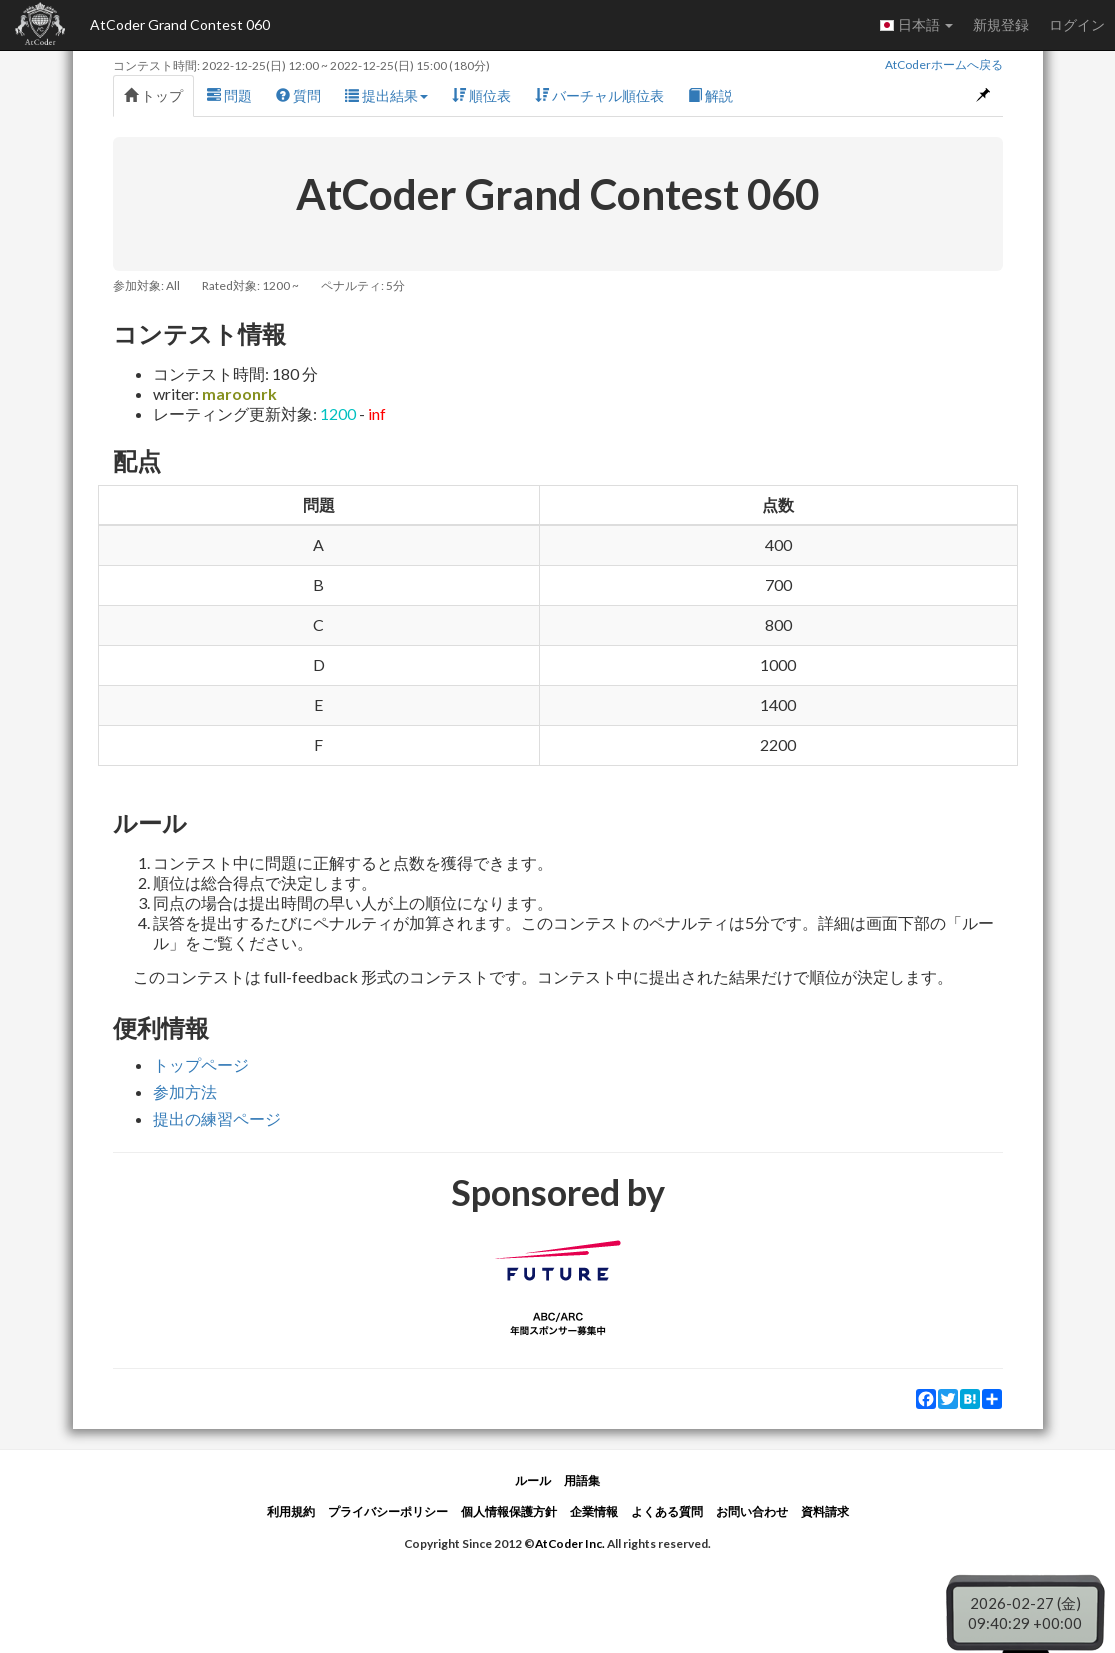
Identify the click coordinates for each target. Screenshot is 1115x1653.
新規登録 (1001, 24)
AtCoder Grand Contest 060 (180, 24)
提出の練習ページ (217, 1118)
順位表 (481, 95)
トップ (153, 95)
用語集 (582, 1480)
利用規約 (291, 1511)
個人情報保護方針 (509, 1511)
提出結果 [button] (386, 95)
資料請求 (825, 1511)
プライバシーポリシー (388, 1511)
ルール (533, 1480)
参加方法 (185, 1091)
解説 (710, 95)
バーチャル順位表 (599, 95)
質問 (298, 95)
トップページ (201, 1064)
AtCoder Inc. (570, 1543)
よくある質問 (667, 1511)
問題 (229, 95)
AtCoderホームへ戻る (944, 64)
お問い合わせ (752, 1511)
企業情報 (594, 1511)
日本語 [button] (916, 25)
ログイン (1077, 24)
